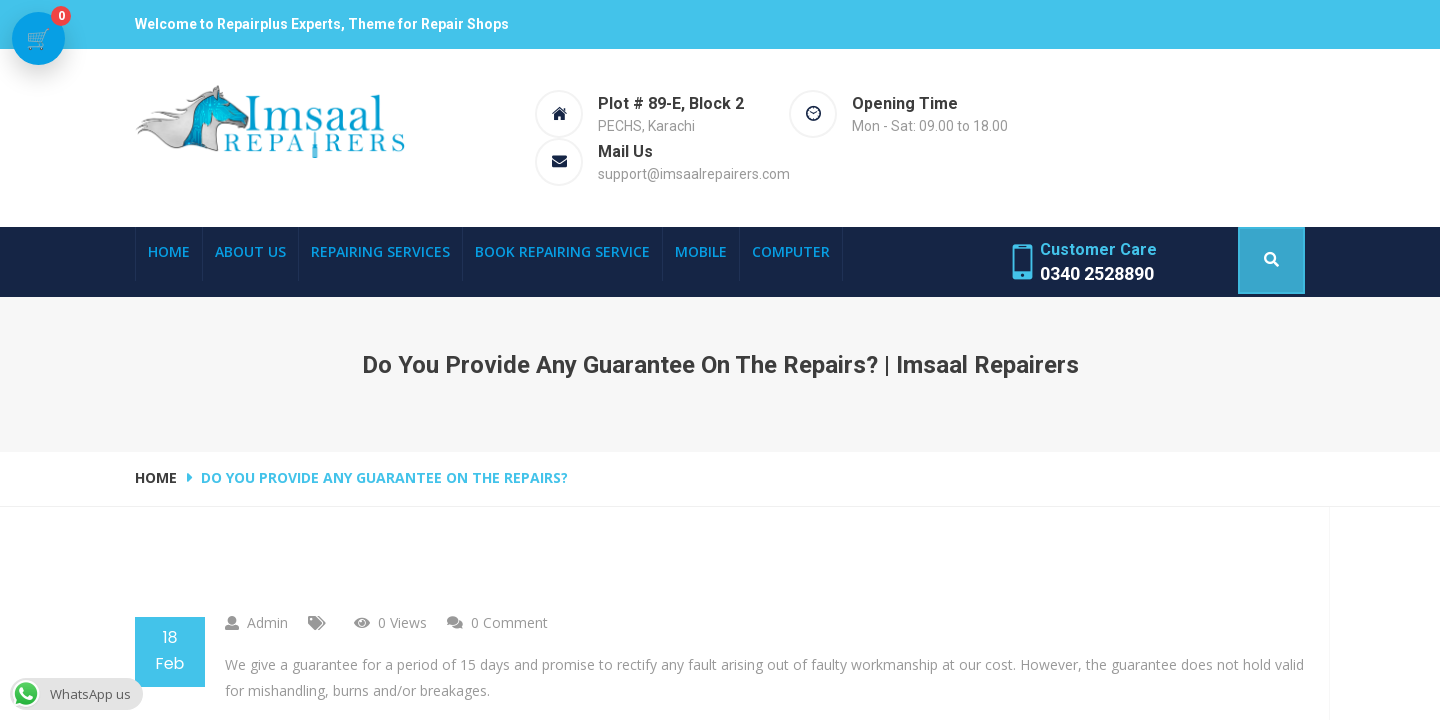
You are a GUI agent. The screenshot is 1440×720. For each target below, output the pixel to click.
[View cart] (39, 39)
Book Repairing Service (562, 251)
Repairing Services (380, 251)
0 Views (402, 622)
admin (267, 622)
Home (169, 251)
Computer (791, 251)
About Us (250, 251)
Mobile (701, 251)
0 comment (509, 622)
